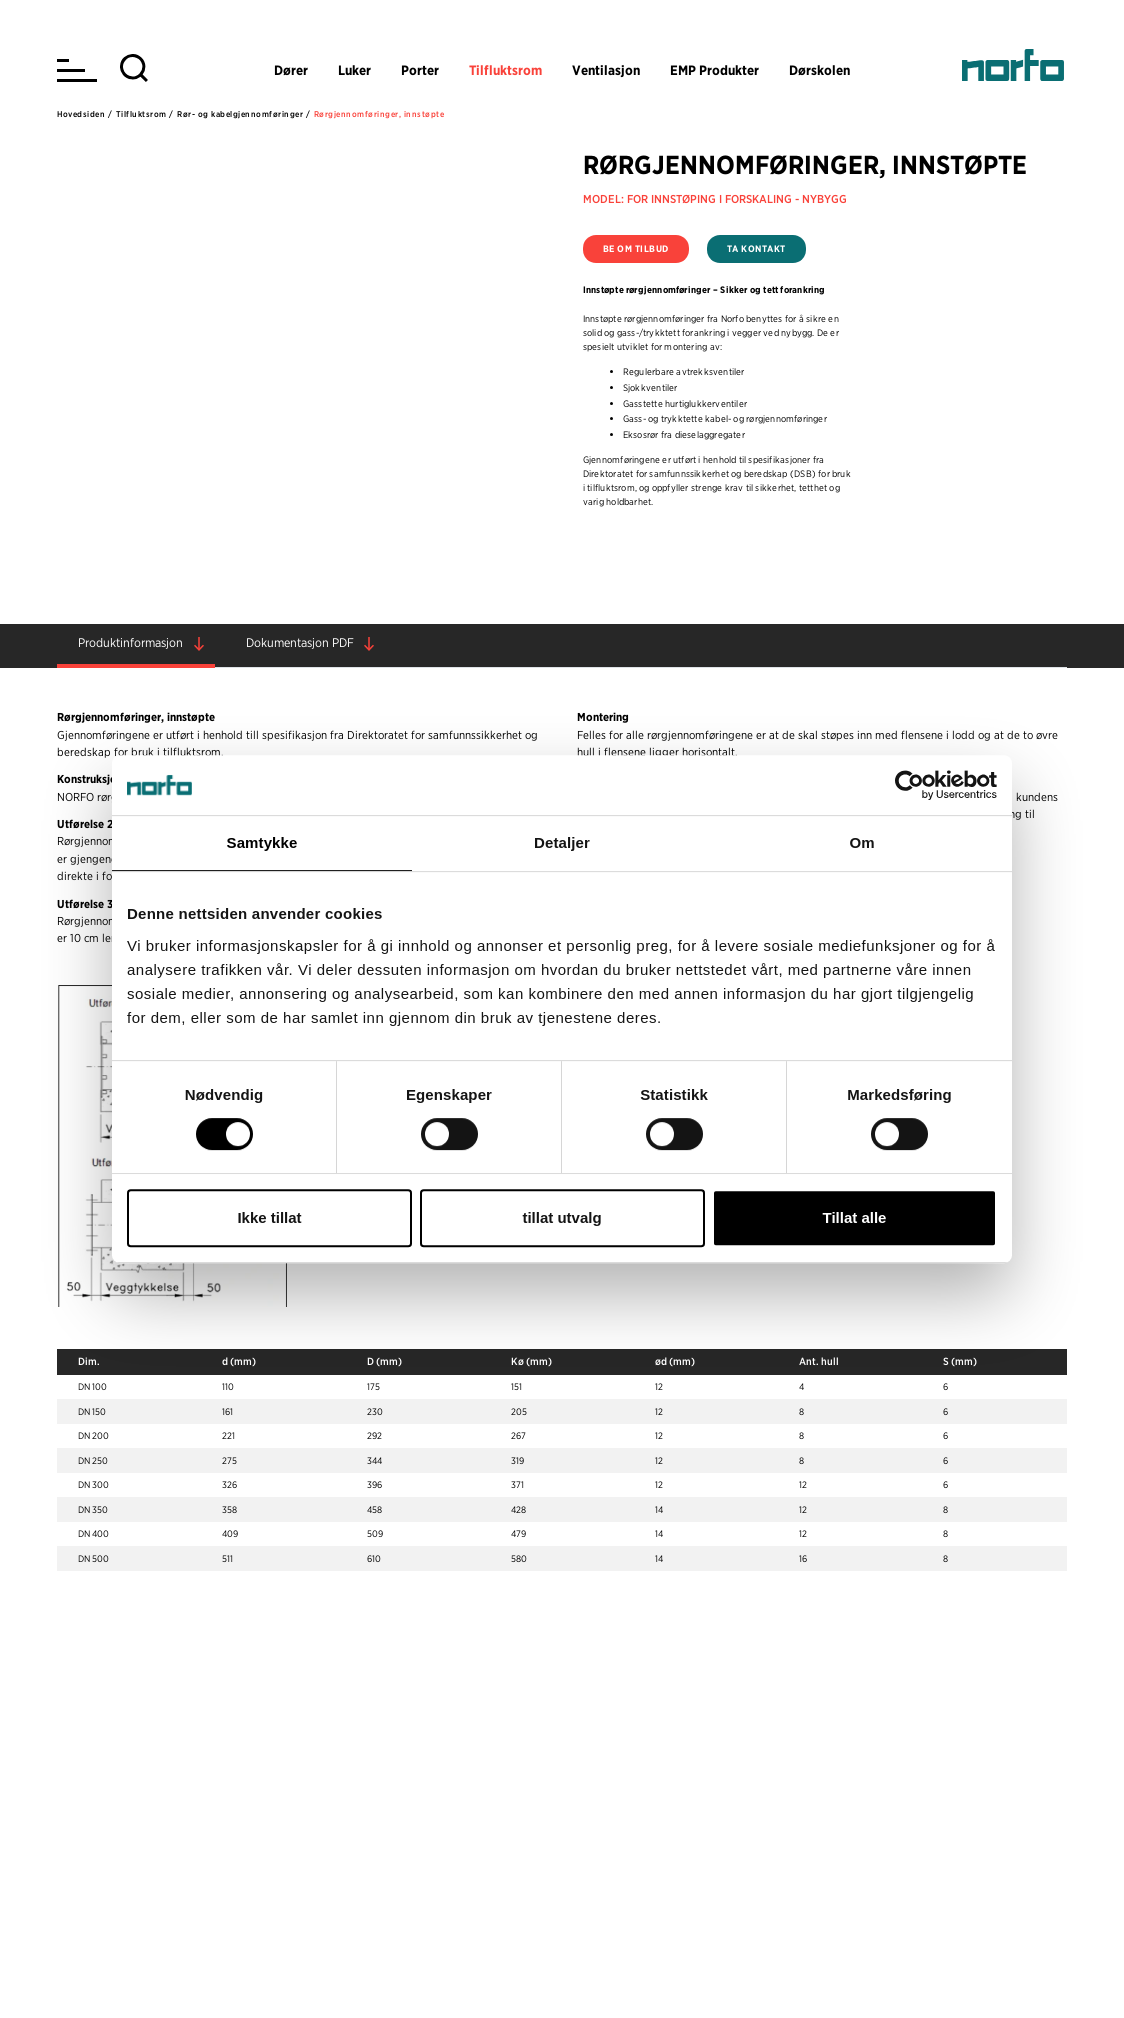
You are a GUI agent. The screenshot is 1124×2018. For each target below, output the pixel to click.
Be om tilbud (636, 248)
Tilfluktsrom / (145, 114)
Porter (420, 70)
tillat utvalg (561, 1217)
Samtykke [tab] (262, 842)
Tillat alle (855, 1217)
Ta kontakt (756, 248)
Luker (354, 70)
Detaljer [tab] (562, 842)
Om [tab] (861, 842)
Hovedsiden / (84, 114)
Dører (291, 70)
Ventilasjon (606, 70)
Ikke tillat (269, 1217)
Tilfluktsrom (505, 70)
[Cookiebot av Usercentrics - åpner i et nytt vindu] (909, 785)
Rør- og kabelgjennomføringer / (243, 114)
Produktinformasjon (130, 642)
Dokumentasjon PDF (300, 642)
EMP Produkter (714, 70)
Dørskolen (819, 70)
